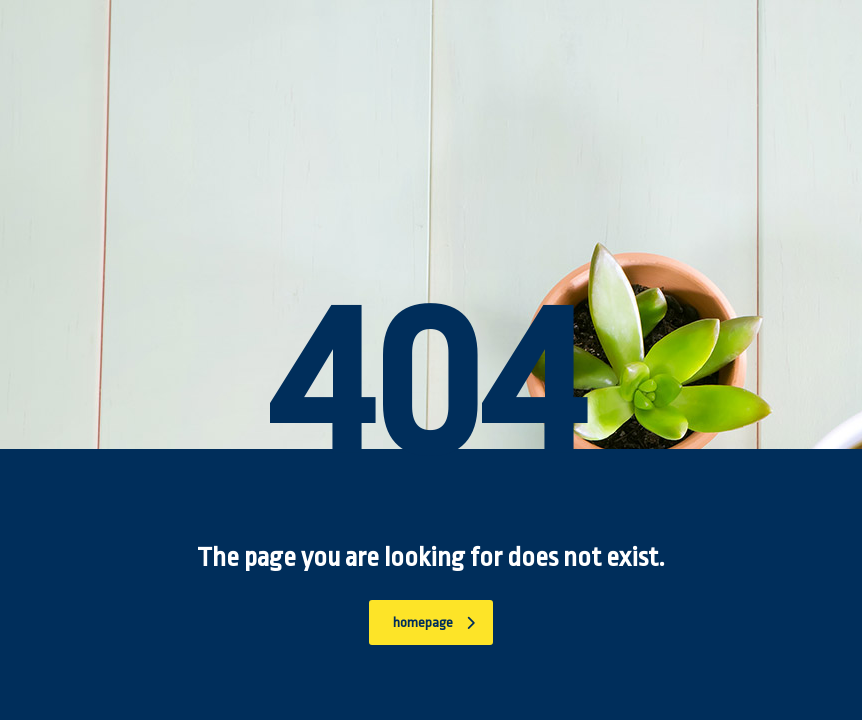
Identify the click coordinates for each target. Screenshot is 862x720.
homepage (434, 622)
